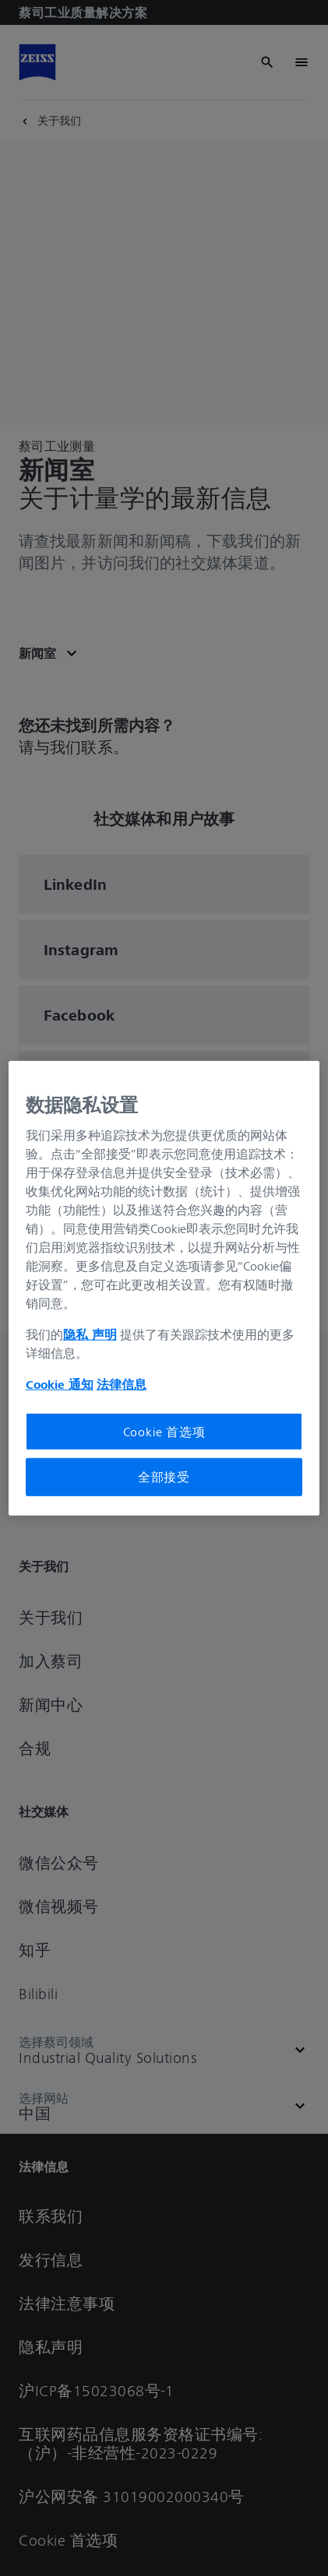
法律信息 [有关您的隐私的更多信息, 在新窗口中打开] (121, 1384)
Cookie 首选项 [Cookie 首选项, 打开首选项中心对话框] (164, 1431)
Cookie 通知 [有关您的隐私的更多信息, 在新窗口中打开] (59, 1384)
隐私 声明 (90, 1334)
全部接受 (164, 1476)
